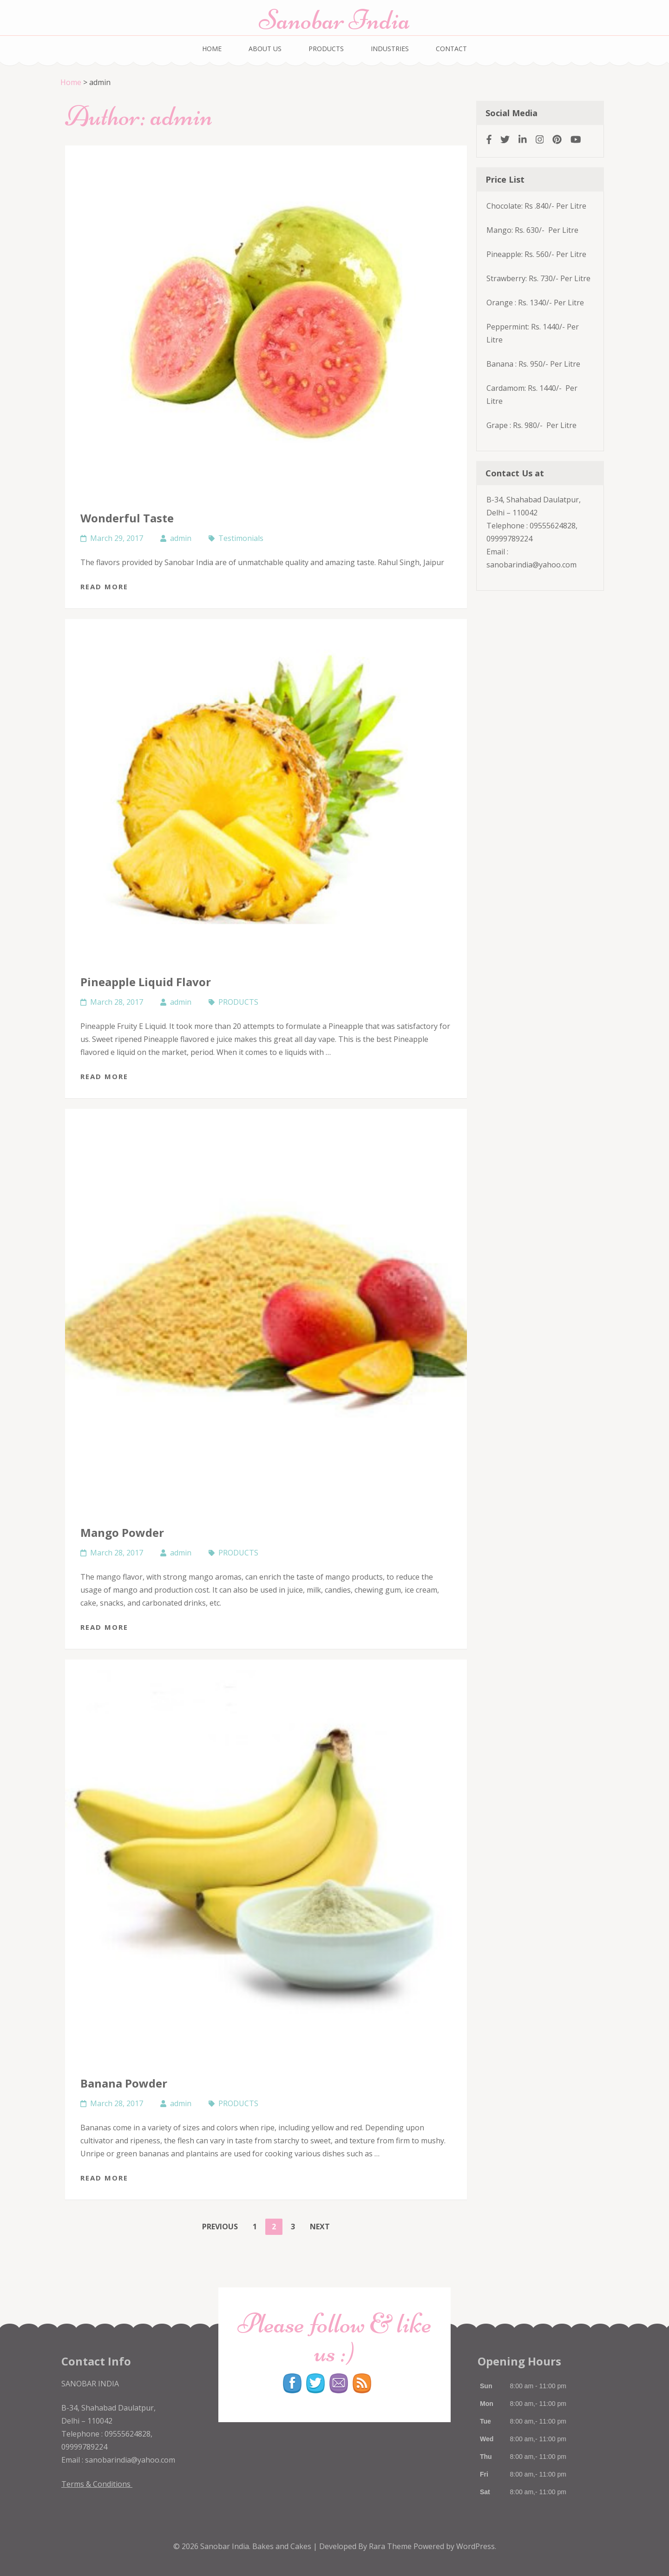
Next (320, 2226)
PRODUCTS (326, 48)
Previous (220, 2226)
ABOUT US (265, 48)
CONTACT (451, 48)
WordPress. (476, 2546)
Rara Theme (391, 2546)
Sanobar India (334, 20)
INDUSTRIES (390, 48)
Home (70, 82)
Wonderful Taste (127, 518)
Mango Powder (122, 1532)
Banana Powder (123, 2083)
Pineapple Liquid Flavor (145, 981)
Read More (104, 586)
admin (180, 538)
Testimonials (240, 538)
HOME (212, 48)
